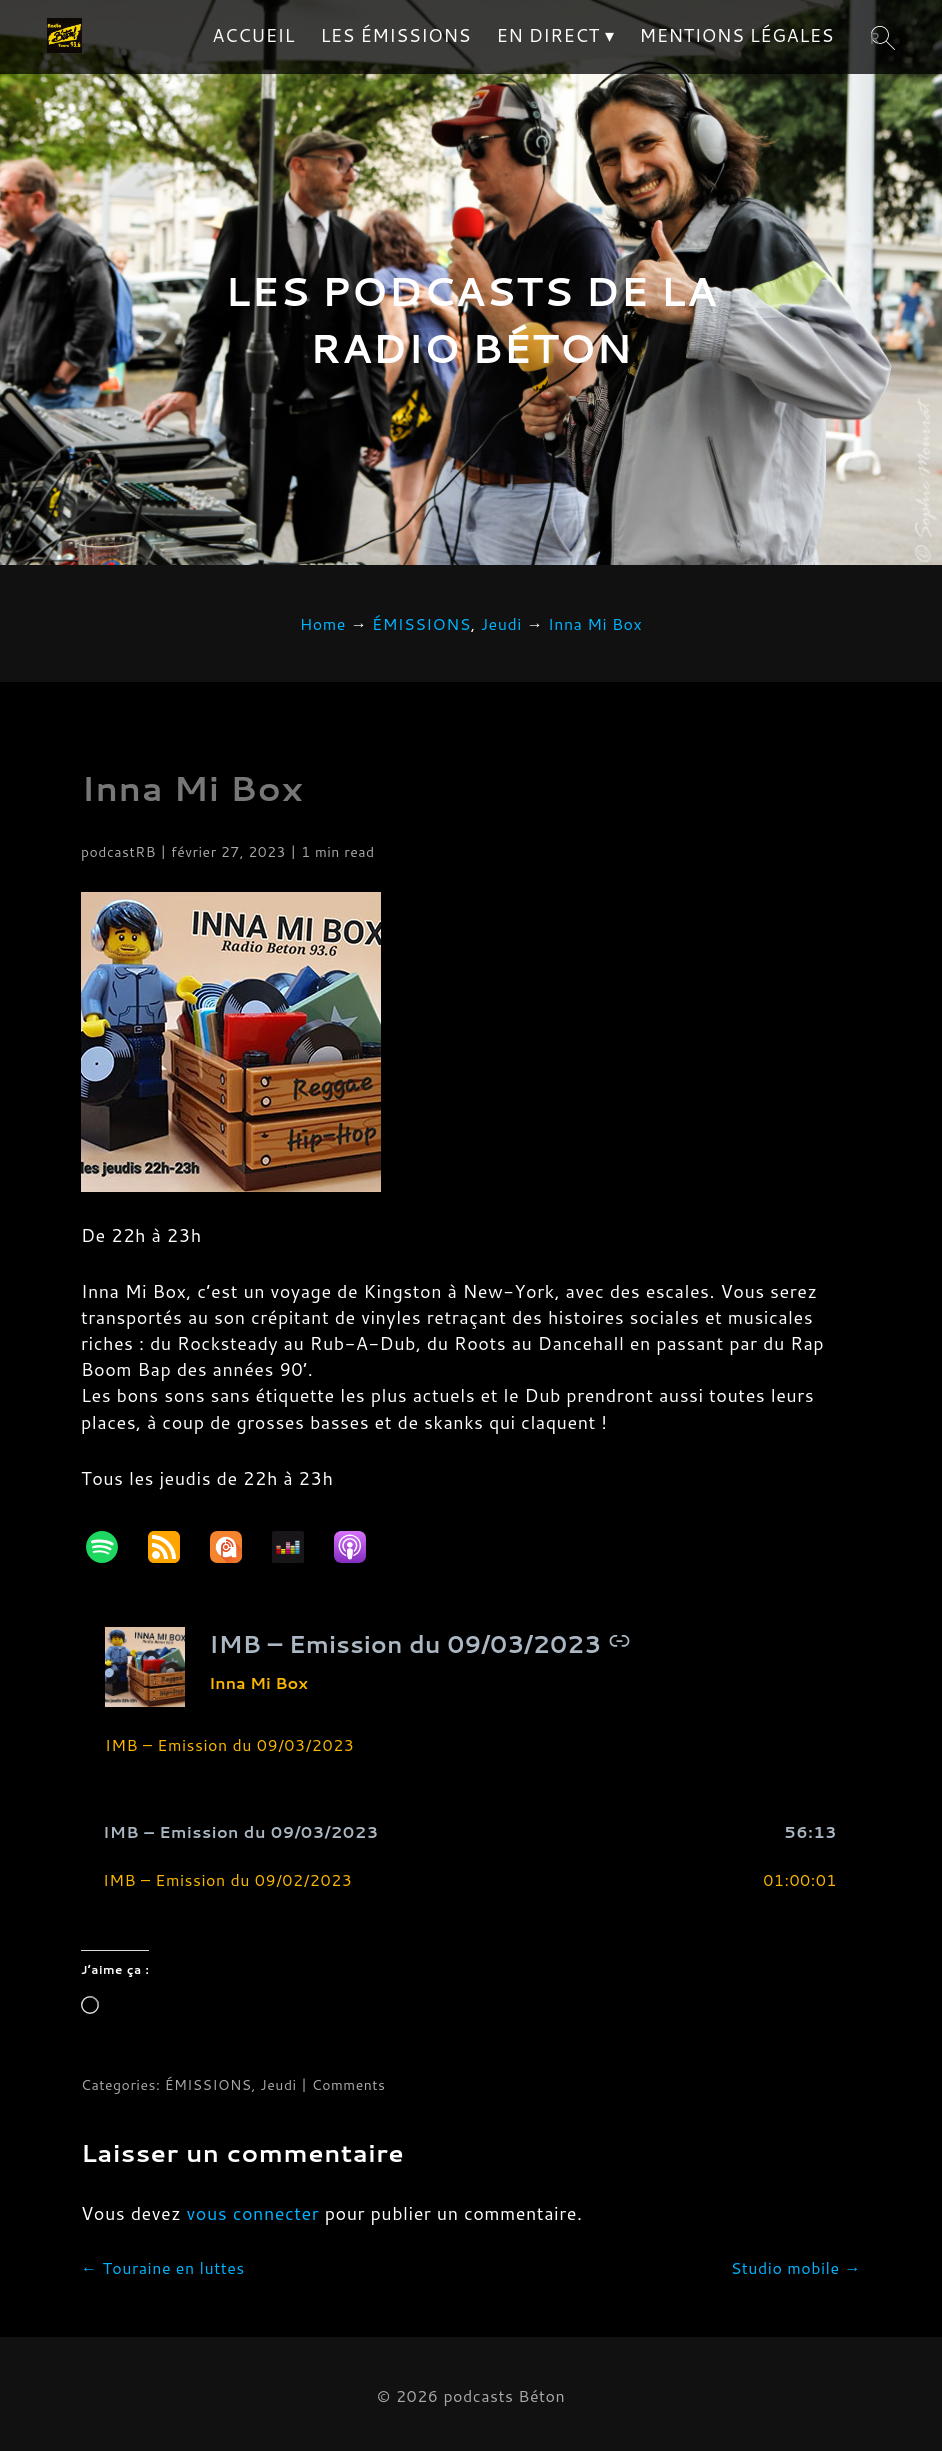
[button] (471, 1832)
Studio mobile (796, 2267)
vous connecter (253, 2213)
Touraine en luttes (163, 2267)
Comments (349, 2085)
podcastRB (118, 852)
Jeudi (278, 2085)
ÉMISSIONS (208, 2085)
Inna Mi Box (192, 787)
